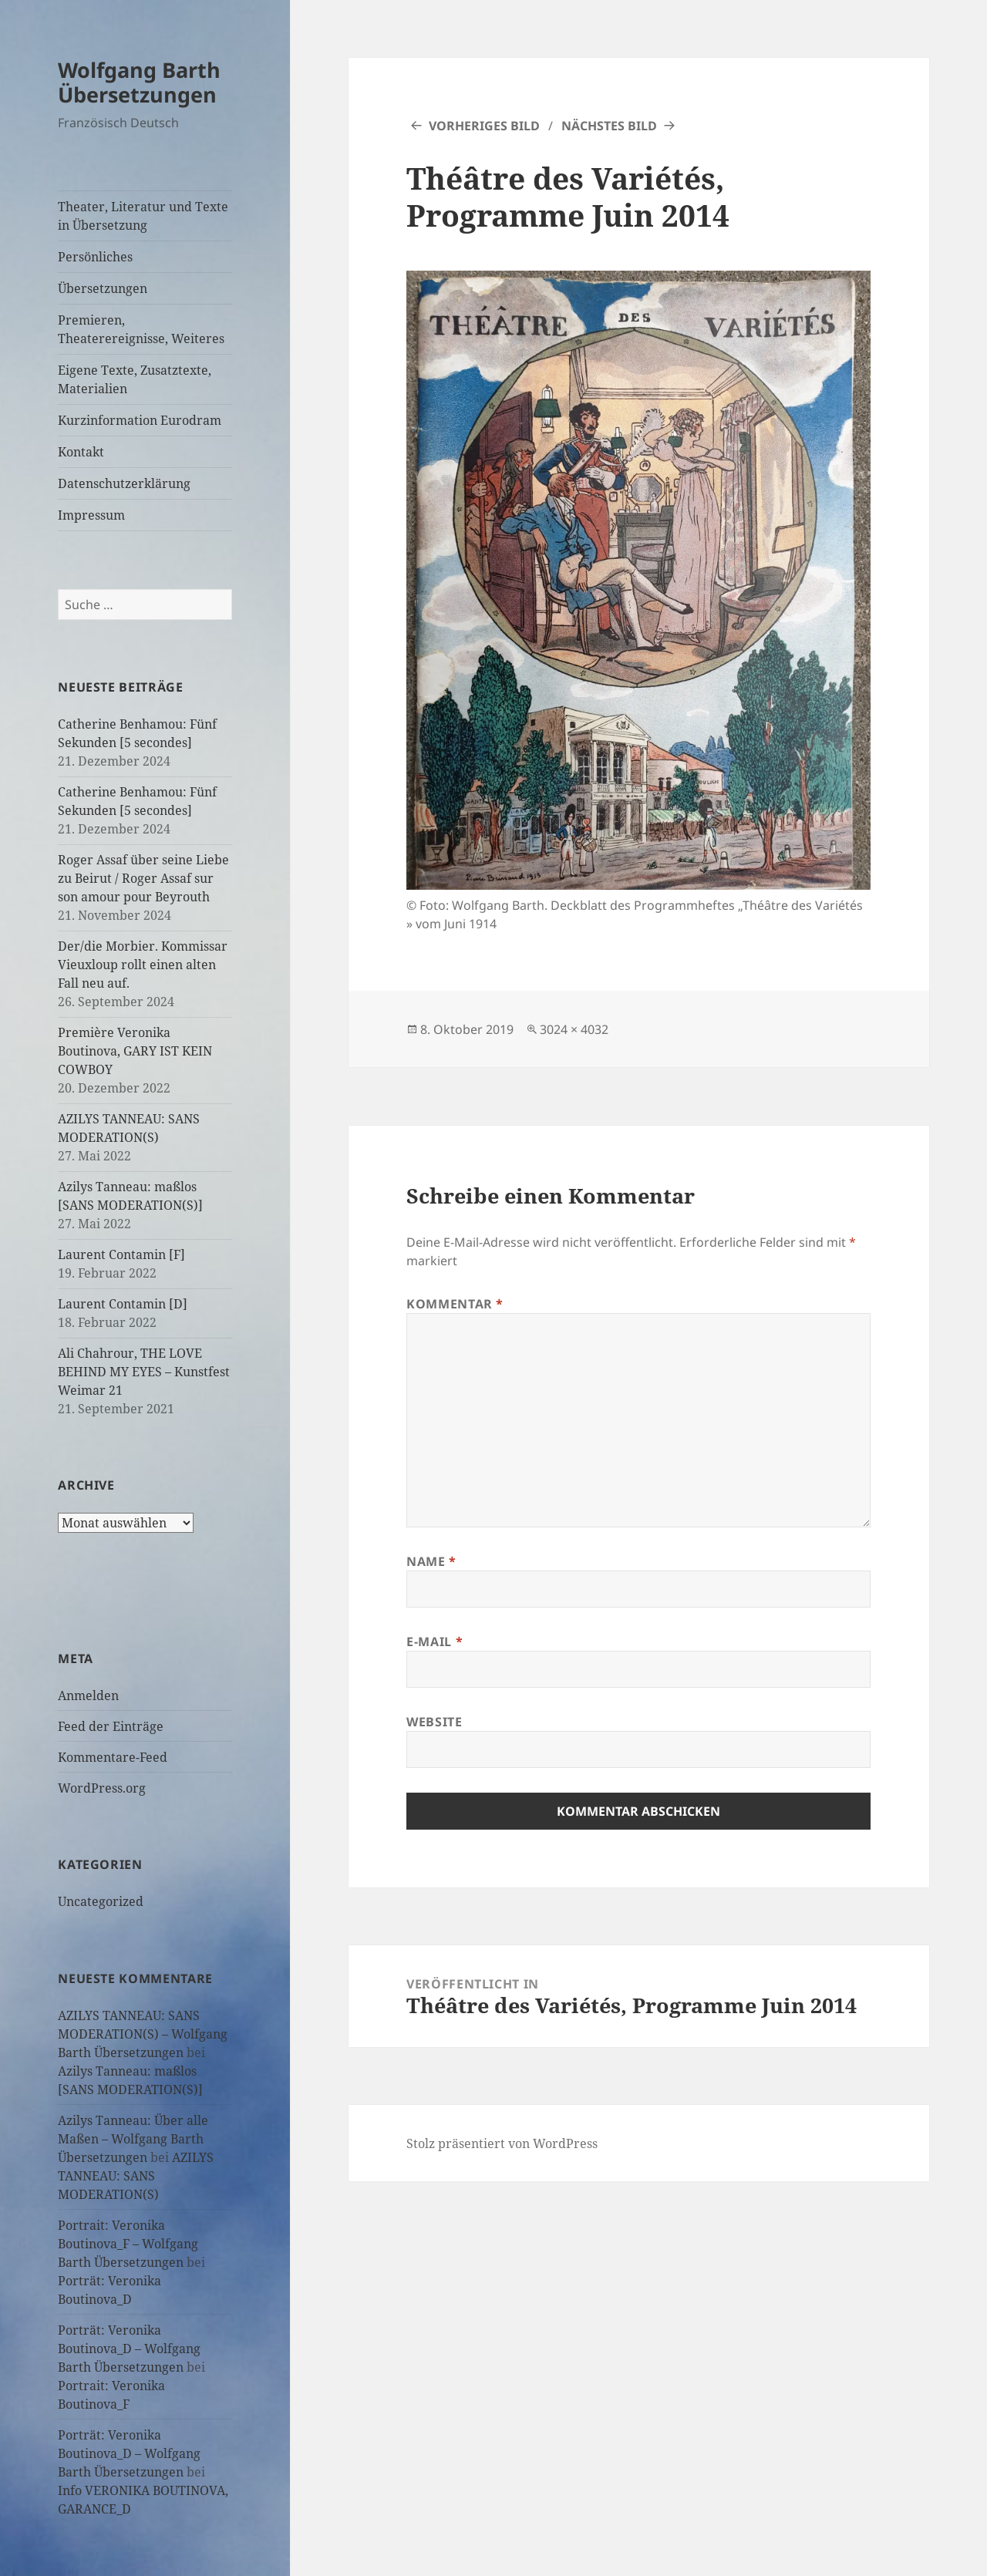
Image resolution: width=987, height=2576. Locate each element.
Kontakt (81, 451)
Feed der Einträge (110, 1726)
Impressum (91, 515)
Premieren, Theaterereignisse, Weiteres (141, 329)
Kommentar (455, 1303)
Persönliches (95, 256)
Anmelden (88, 1695)
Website (434, 1721)
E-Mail (434, 1641)
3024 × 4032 (574, 1029)
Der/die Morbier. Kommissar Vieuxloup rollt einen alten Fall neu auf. (142, 965)
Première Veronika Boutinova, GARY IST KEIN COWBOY (135, 1051)
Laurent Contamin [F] (121, 1254)
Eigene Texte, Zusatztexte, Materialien (134, 379)
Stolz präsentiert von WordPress (502, 2143)
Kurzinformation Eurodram (139, 420)
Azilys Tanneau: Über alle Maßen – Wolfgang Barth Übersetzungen (133, 2139)
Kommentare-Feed (112, 1757)
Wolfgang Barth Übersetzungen (139, 82)
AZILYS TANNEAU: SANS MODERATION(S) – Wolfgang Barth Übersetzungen (142, 2034)
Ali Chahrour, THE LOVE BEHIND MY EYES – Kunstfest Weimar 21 (144, 1372)
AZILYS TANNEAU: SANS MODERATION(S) (136, 2176)
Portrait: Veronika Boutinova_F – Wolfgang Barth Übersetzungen (128, 2244)
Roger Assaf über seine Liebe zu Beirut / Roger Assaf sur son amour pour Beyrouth (143, 878)
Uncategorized (100, 1901)
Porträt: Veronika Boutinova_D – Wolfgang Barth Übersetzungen (129, 2349)
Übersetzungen (102, 288)
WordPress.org (102, 1788)
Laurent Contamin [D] (122, 1303)
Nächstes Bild (609, 125)
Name (431, 1561)
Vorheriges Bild (484, 125)
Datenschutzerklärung (124, 483)
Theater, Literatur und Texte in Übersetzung (143, 216)
